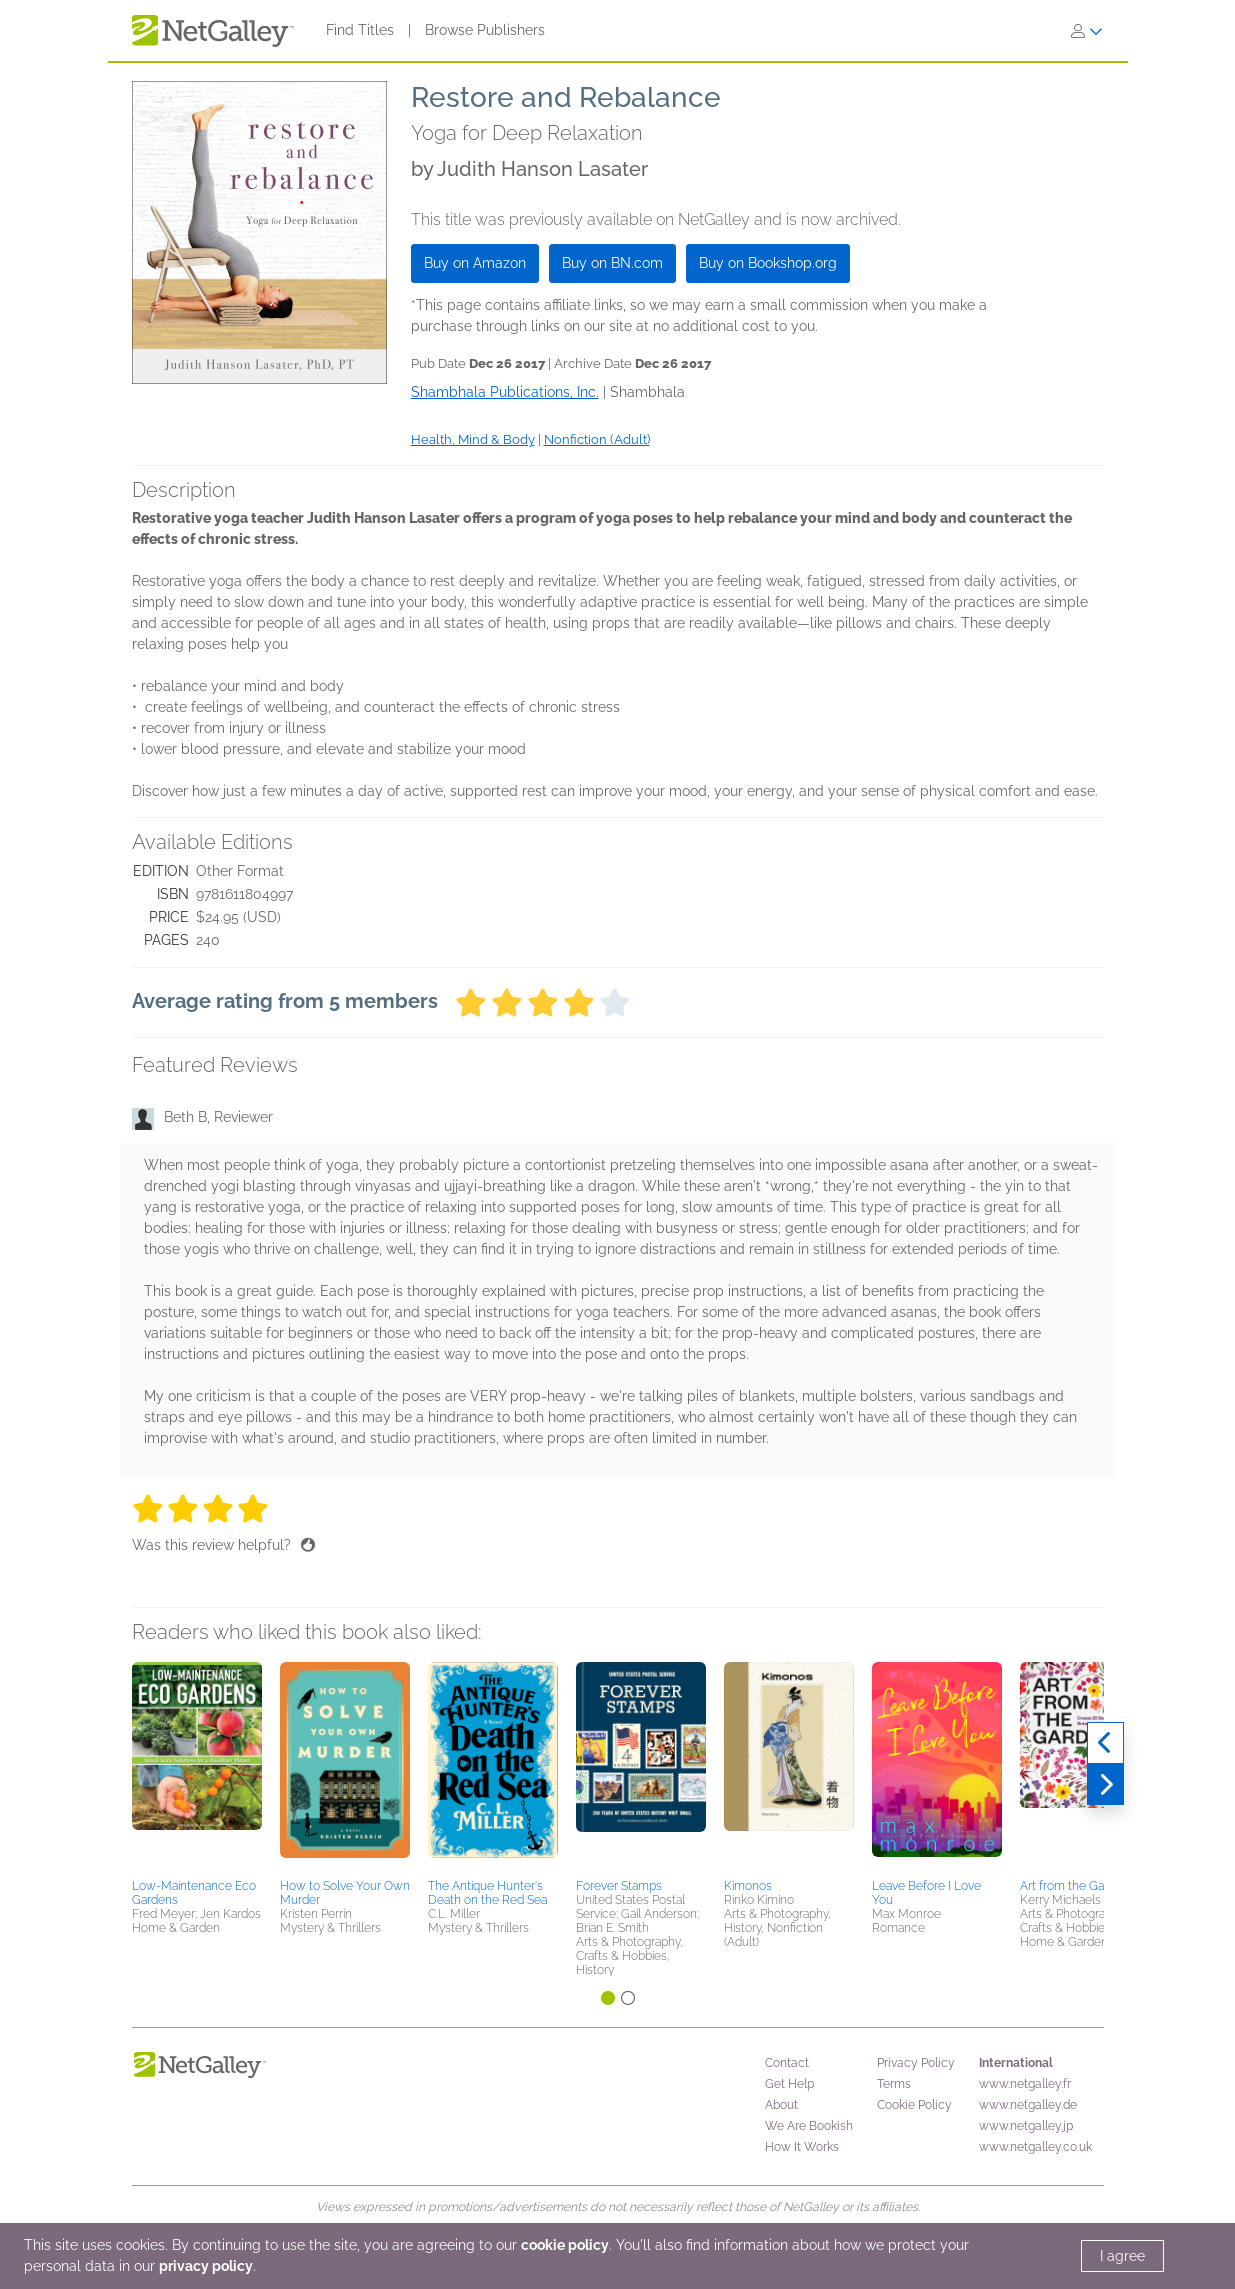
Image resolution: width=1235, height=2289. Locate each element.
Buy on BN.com (612, 263)
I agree (1122, 2256)
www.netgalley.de (1028, 2105)
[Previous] (1105, 1743)
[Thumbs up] (308, 1545)
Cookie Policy (914, 2105)
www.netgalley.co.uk (1035, 2147)
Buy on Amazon (475, 263)
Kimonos (748, 1886)
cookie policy (565, 2245)
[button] (197, 1767)
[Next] (1105, 1785)
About (781, 2105)
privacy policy (206, 2266)
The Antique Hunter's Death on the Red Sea (487, 1893)
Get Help (789, 2084)
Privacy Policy (916, 2063)
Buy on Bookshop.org (768, 263)
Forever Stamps (619, 1886)
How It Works (802, 2147)
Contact (787, 2063)
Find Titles (360, 30)
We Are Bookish (809, 2126)
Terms (894, 2084)
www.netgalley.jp (1026, 2126)
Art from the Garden (1074, 1886)
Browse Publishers (485, 30)
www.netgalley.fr (1025, 2084)
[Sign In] (1087, 31)
